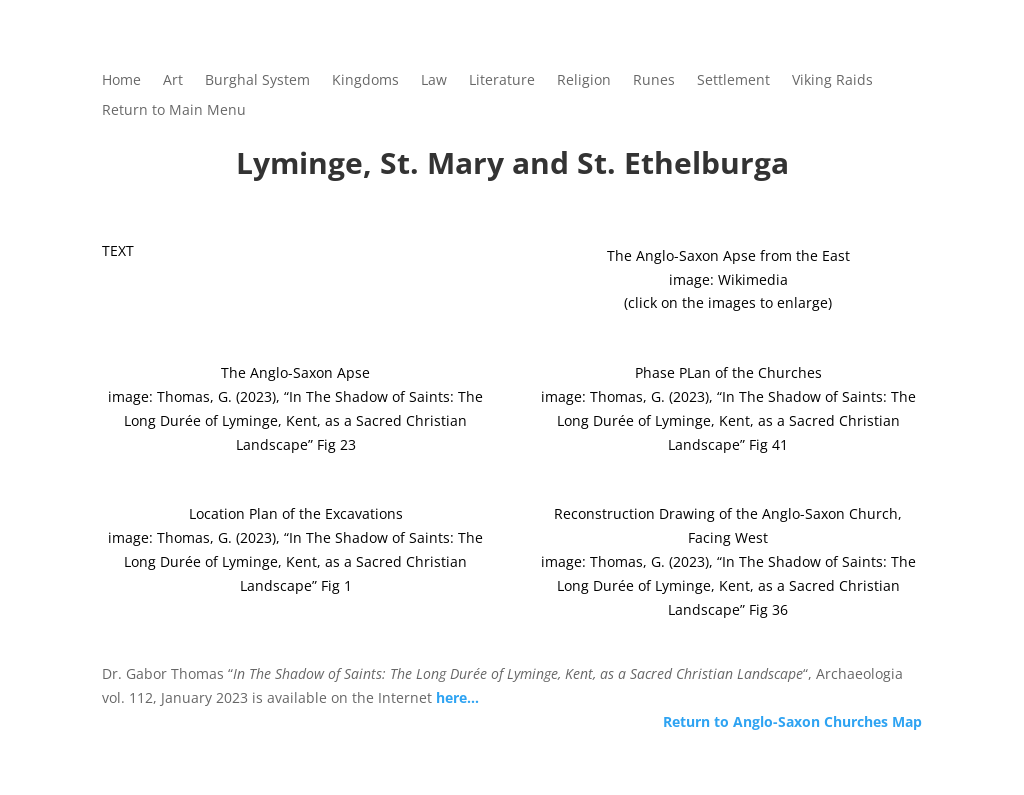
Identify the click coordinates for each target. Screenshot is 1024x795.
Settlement (733, 81)
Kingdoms (365, 81)
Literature (502, 81)
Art (173, 81)
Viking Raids (832, 81)
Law (434, 81)
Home (121, 81)
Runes (654, 81)
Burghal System (257, 81)
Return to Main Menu (174, 111)
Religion (584, 81)
